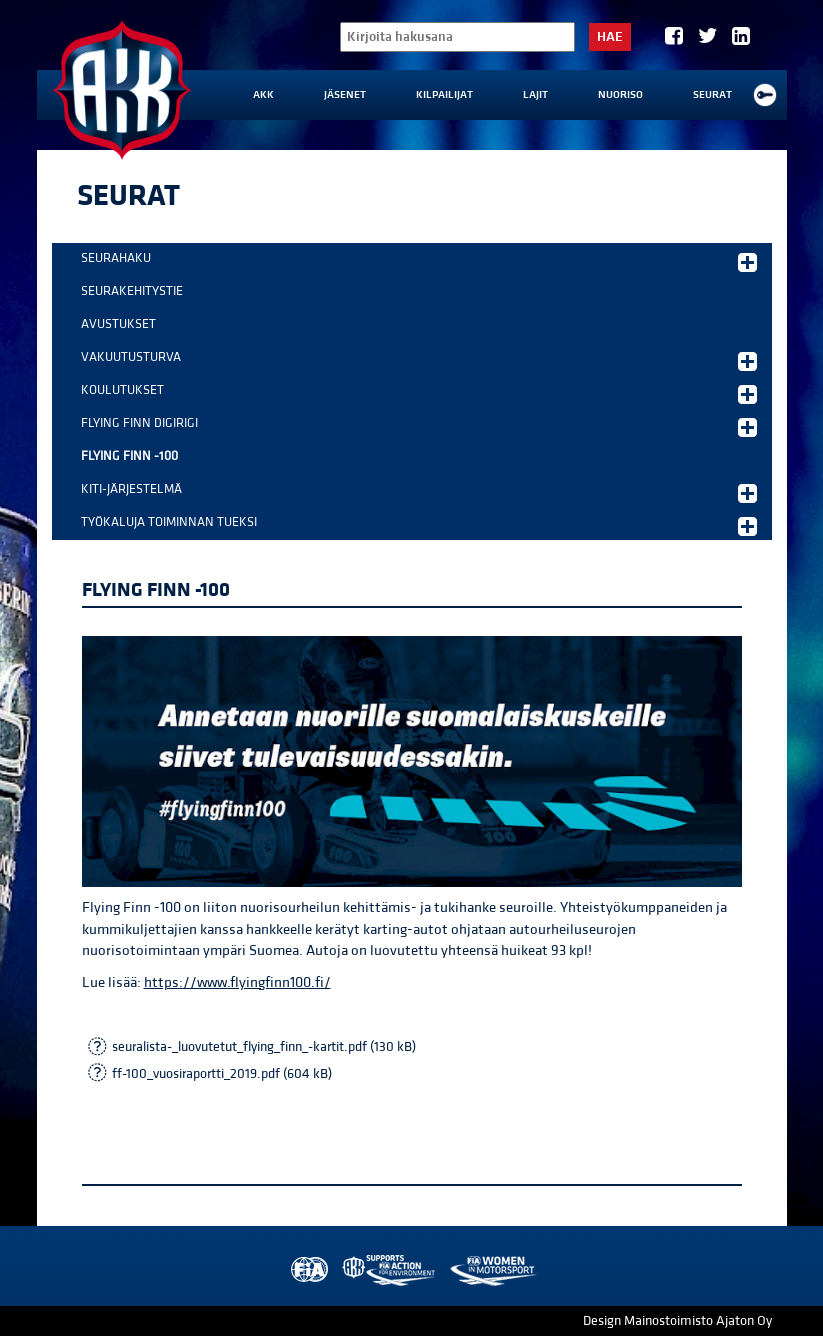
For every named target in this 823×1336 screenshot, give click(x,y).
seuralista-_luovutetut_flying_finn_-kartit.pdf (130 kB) (264, 1047)
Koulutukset (419, 393)
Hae (610, 37)
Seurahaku (419, 261)
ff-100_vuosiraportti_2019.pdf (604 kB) (222, 1074)
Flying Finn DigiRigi (419, 426)
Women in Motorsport (492, 1270)
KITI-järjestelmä (419, 492)
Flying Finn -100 (129, 456)
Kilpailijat (444, 95)
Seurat (712, 95)
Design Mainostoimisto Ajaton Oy (677, 1321)
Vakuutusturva (419, 360)
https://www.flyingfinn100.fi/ (237, 982)
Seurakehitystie (132, 291)
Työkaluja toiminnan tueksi (419, 525)
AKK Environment (390, 1270)
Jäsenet (345, 95)
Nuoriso (620, 95)
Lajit (535, 95)
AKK (263, 95)
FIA (307, 1270)
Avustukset (118, 324)
